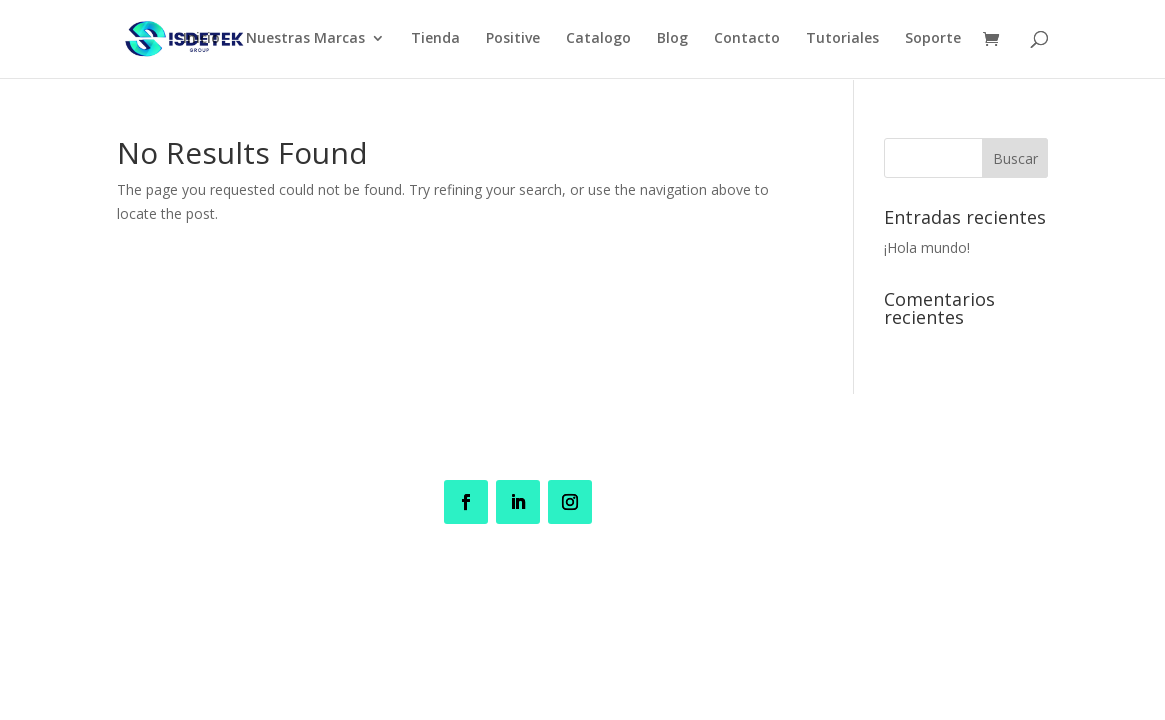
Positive (513, 41)
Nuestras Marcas (305, 41)
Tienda (435, 41)
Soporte (933, 41)
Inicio (201, 41)
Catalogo (598, 41)
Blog (672, 41)
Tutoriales (842, 41)
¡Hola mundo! (927, 247)
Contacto (747, 41)
